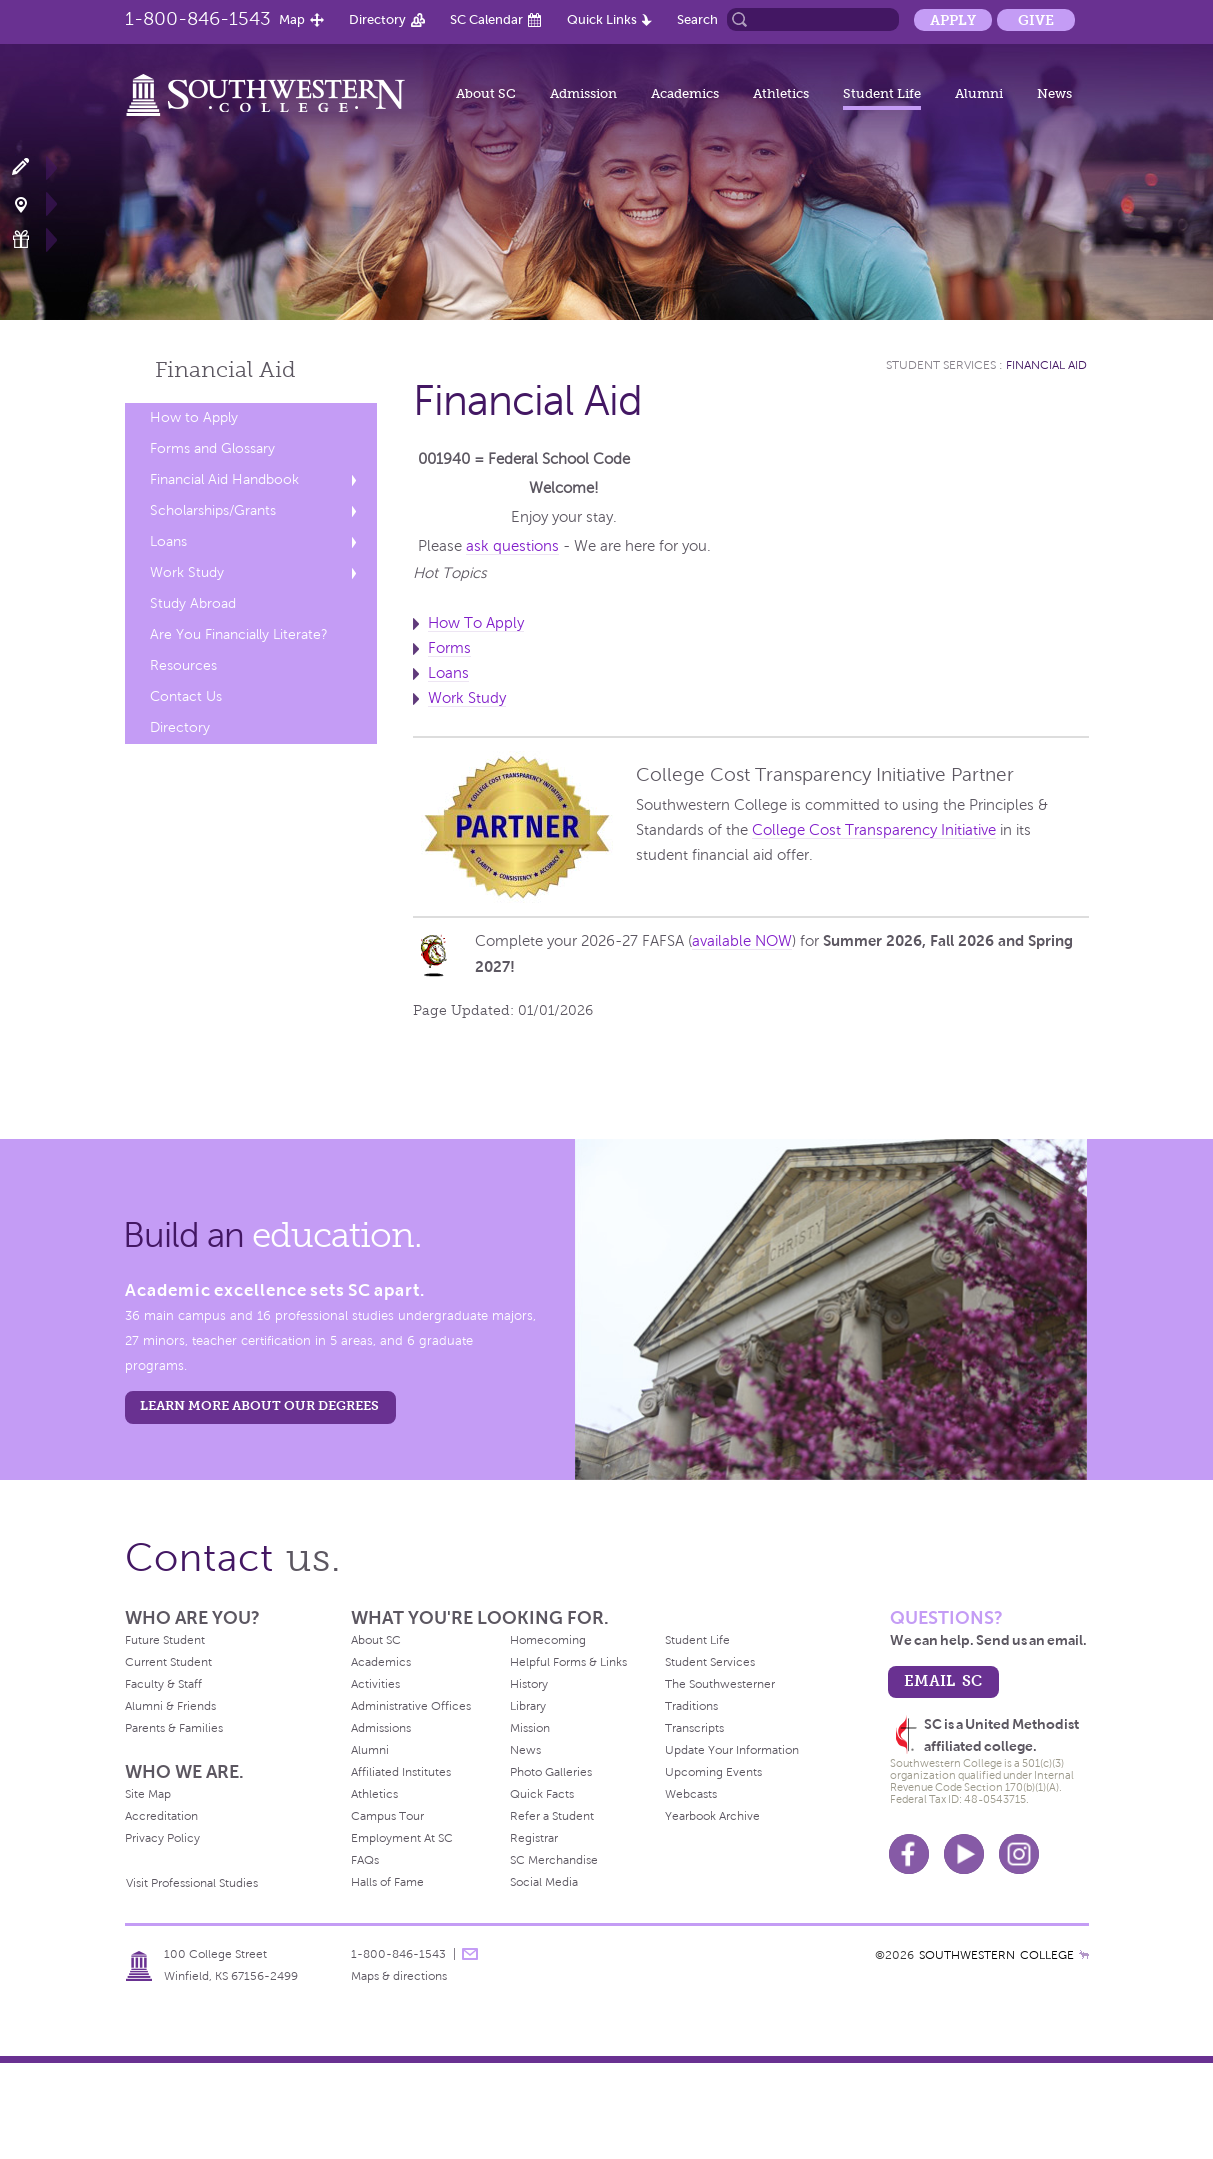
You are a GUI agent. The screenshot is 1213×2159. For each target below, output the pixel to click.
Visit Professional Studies (192, 1883)
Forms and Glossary (212, 448)
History (529, 1684)
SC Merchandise (554, 1860)
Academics (685, 93)
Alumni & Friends (170, 1706)
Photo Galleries (551, 1772)
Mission (530, 1728)
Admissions (381, 1728)
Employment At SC (402, 1838)
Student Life (882, 93)
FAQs (365, 1860)
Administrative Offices (411, 1706)
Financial (225, 369)
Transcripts (694, 1728)
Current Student (168, 1662)
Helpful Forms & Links (568, 1662)
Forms (449, 648)
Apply (953, 20)
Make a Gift (32, 239)
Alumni (979, 93)
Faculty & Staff (163, 1684)
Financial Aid (1046, 365)
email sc (943, 1680)
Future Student (165, 1640)
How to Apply (194, 417)
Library (528, 1706)
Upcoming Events (713, 1772)
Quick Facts (542, 1794)
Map (292, 19)
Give (1036, 20)
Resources (183, 665)
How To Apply (476, 623)
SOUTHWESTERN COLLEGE (996, 1955)
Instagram (1019, 1854)
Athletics (781, 93)
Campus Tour (387, 1816)
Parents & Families (174, 1728)
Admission (583, 93)
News (1054, 93)
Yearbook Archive (712, 1816)
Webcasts (691, 1794)
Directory (377, 19)
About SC (486, 93)
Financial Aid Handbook (224, 479)
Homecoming (548, 1640)
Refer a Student (552, 1816)
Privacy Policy (162, 1838)
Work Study (187, 572)
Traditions (691, 1706)
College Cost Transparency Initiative (874, 830)
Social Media (544, 1882)
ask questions (512, 546)
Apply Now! (32, 167)
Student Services (941, 365)
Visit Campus (32, 203)
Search (697, 19)
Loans (168, 541)
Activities (375, 1684)
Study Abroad (193, 603)
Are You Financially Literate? (239, 634)
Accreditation (161, 1816)
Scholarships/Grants (213, 510)
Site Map (148, 1794)
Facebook (909, 1854)
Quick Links (602, 19)
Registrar (534, 1838)
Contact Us (186, 696)
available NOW (742, 941)
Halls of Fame (387, 1882)
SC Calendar (486, 19)
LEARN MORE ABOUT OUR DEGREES (259, 1405)
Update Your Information (732, 1750)
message (470, 1954)
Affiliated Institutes (401, 1772)
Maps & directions (399, 1976)
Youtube (964, 1854)
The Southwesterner (720, 1684)
